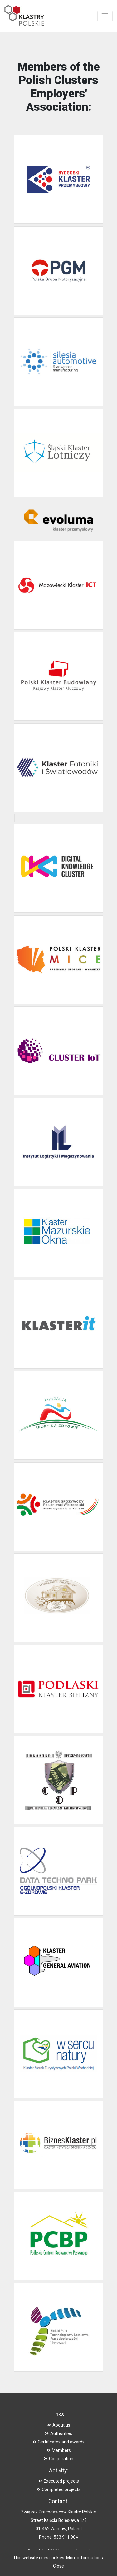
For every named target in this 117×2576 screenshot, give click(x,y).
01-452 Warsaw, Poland (59, 2528)
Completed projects (58, 2489)
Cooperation (58, 2458)
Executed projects (58, 2481)
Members (58, 2450)
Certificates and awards (58, 2441)
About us (58, 2425)
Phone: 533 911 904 (58, 2537)
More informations (84, 2557)
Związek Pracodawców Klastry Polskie (58, 2511)
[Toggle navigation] (105, 16)
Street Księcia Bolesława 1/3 (59, 2520)
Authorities (58, 2433)
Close (58, 2566)
